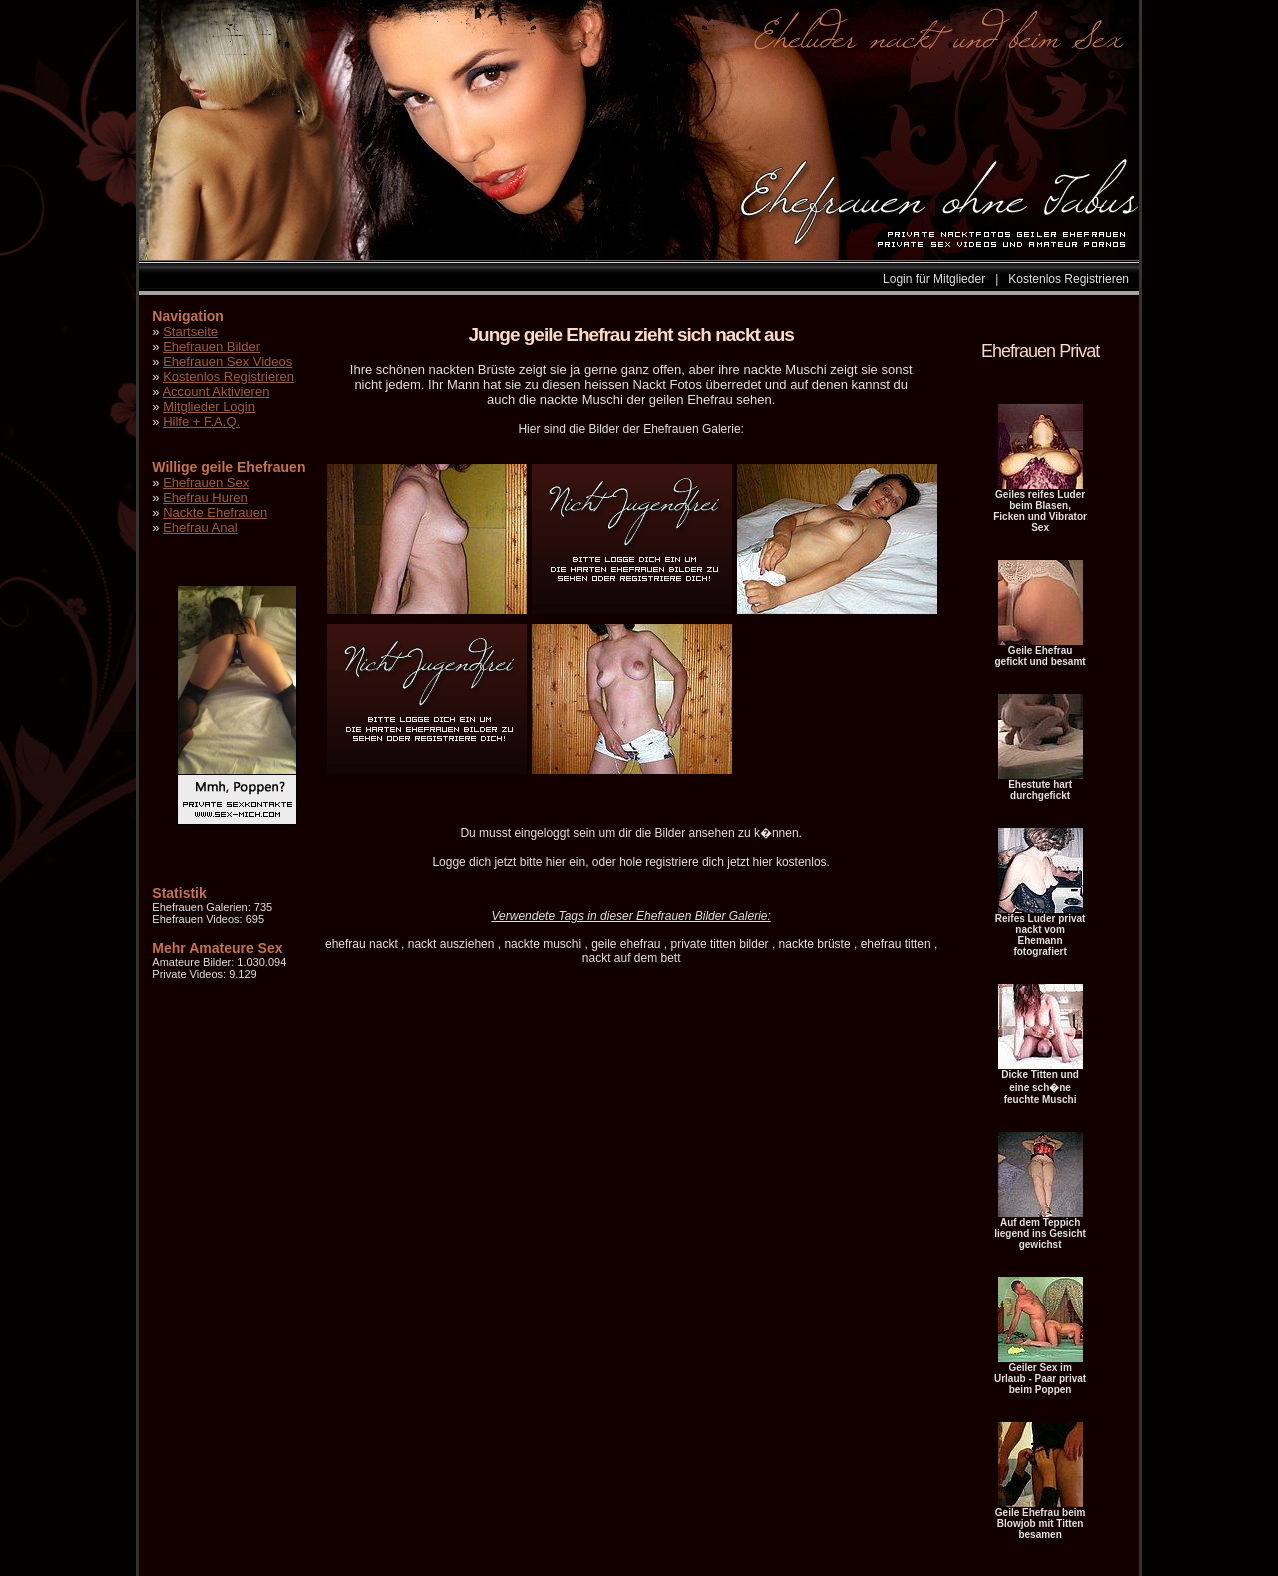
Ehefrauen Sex (206, 482)
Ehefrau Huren (205, 497)
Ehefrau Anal (200, 527)
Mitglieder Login (209, 406)
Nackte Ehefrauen (215, 512)
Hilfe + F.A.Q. (201, 421)
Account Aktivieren (215, 391)
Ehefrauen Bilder (211, 346)
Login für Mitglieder (934, 279)
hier (556, 862)
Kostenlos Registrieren (1068, 279)
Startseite (190, 331)
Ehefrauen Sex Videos (227, 361)
